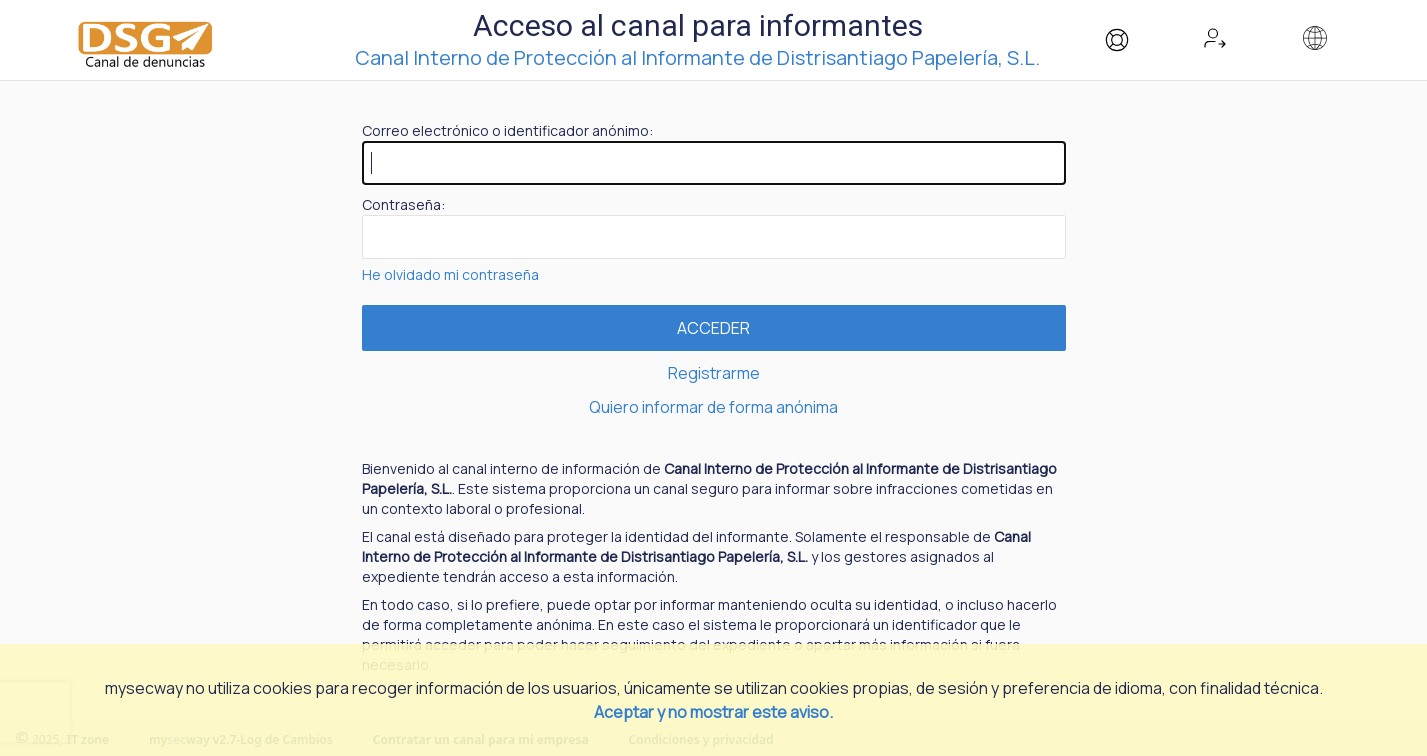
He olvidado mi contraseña (450, 274)
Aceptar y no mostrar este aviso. (713, 712)
